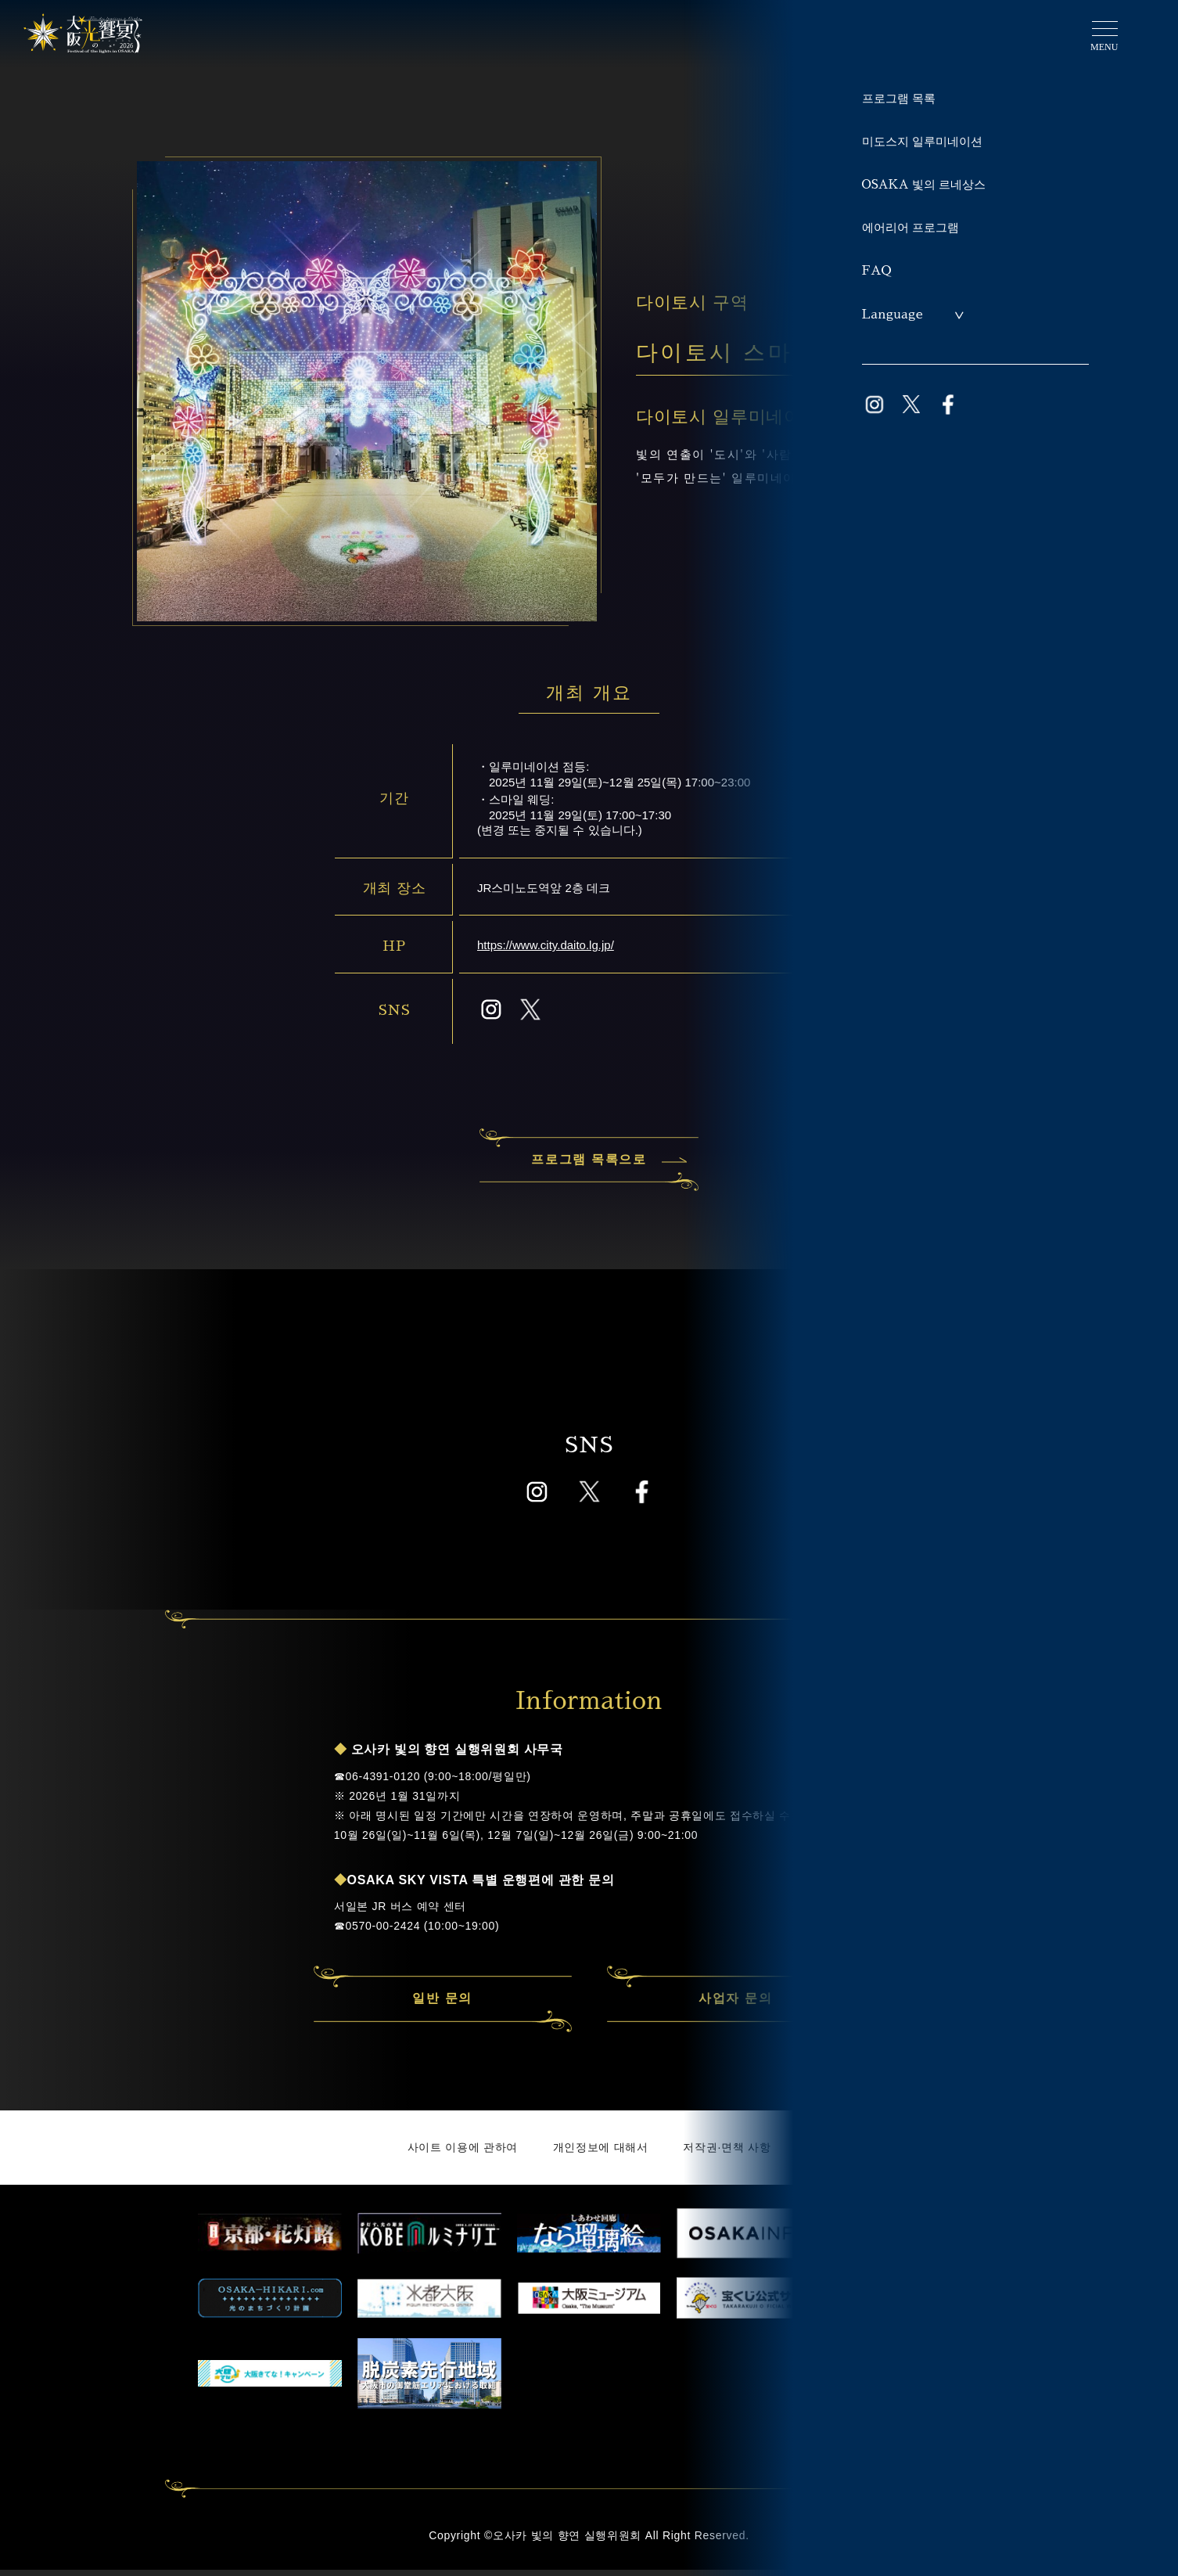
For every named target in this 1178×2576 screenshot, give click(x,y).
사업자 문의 (735, 2005)
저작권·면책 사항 (726, 2154)
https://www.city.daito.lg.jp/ (545, 945)
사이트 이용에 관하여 (463, 2154)
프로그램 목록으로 (605, 1166)
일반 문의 (442, 2005)
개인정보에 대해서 (600, 2154)
